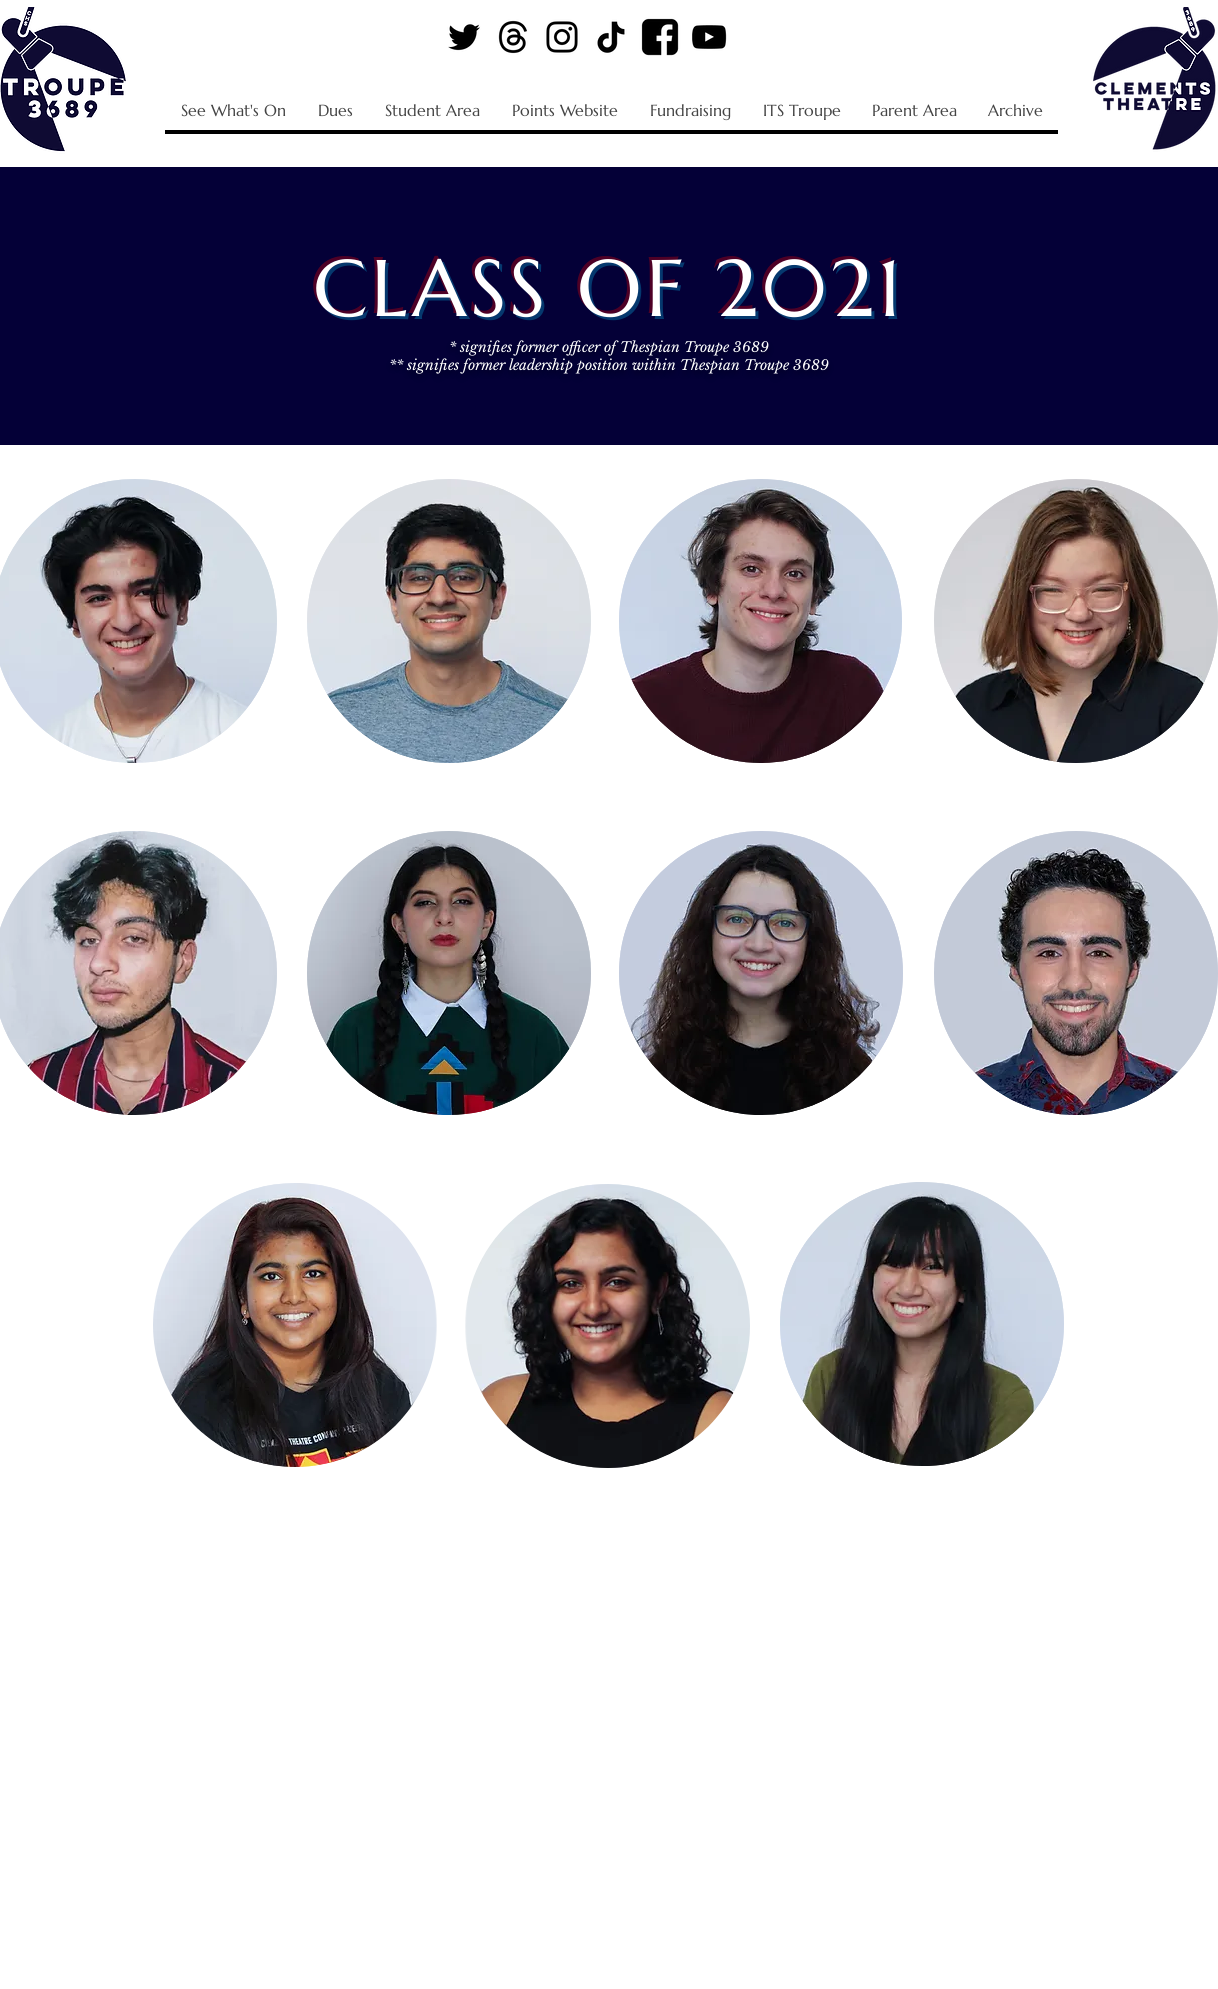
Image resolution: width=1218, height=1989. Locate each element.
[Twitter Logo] (464, 37)
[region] (449, 622)
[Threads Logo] (513, 37)
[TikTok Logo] (611, 37)
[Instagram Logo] (562, 37)
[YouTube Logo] (709, 37)
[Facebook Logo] (660, 37)
